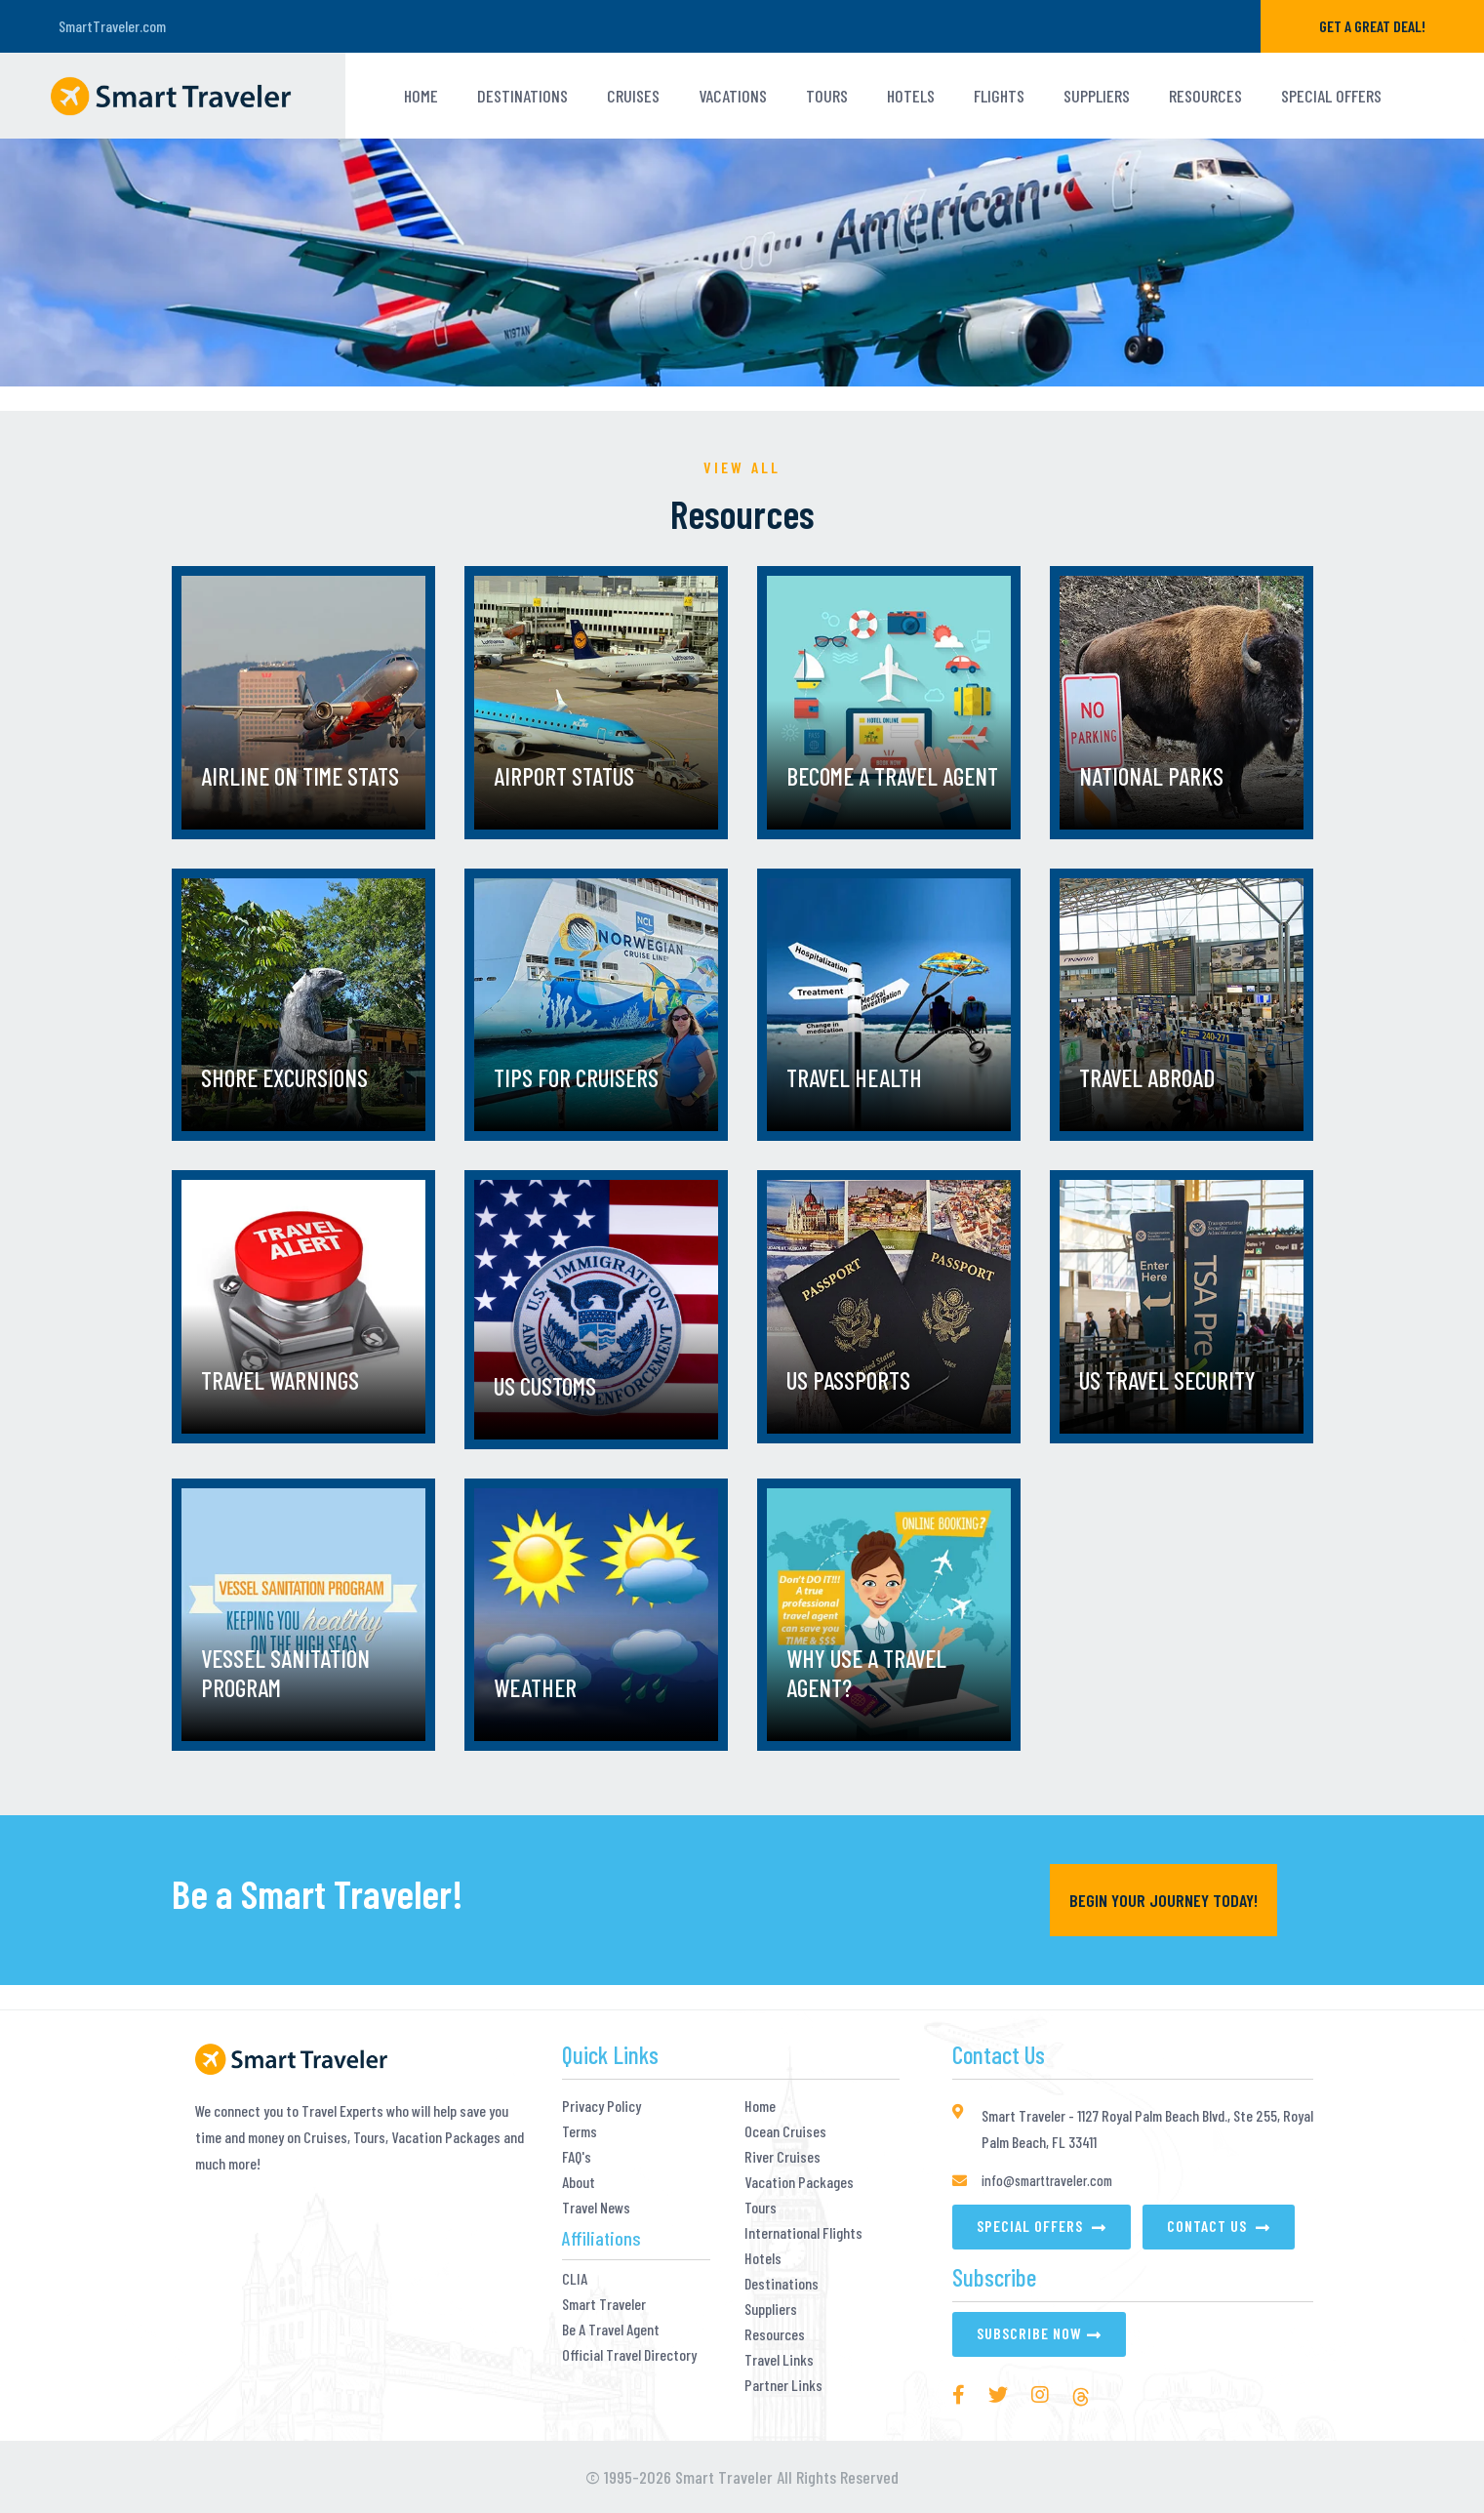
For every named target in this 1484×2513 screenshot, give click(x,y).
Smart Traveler (604, 2304)
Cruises (633, 95)
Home (421, 95)
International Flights (803, 2233)
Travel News (596, 2207)
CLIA (574, 2279)
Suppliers (1096, 95)
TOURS (827, 95)
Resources (1205, 95)
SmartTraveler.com (112, 26)
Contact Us (1209, 2225)
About (578, 2182)
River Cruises (782, 2157)
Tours (760, 2207)
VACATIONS (733, 95)
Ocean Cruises (785, 2131)
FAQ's (576, 2157)
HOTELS (911, 95)
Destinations (522, 95)
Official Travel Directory (629, 2355)
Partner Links (783, 2385)
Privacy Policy (601, 2106)
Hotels (763, 2258)
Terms (579, 2131)
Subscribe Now (1029, 2333)
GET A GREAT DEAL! (1372, 26)
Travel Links (779, 2360)
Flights (999, 95)
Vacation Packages (799, 2182)
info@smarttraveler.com (1047, 2180)
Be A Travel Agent (611, 2329)
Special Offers (1331, 95)
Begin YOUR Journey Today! (1163, 1900)
